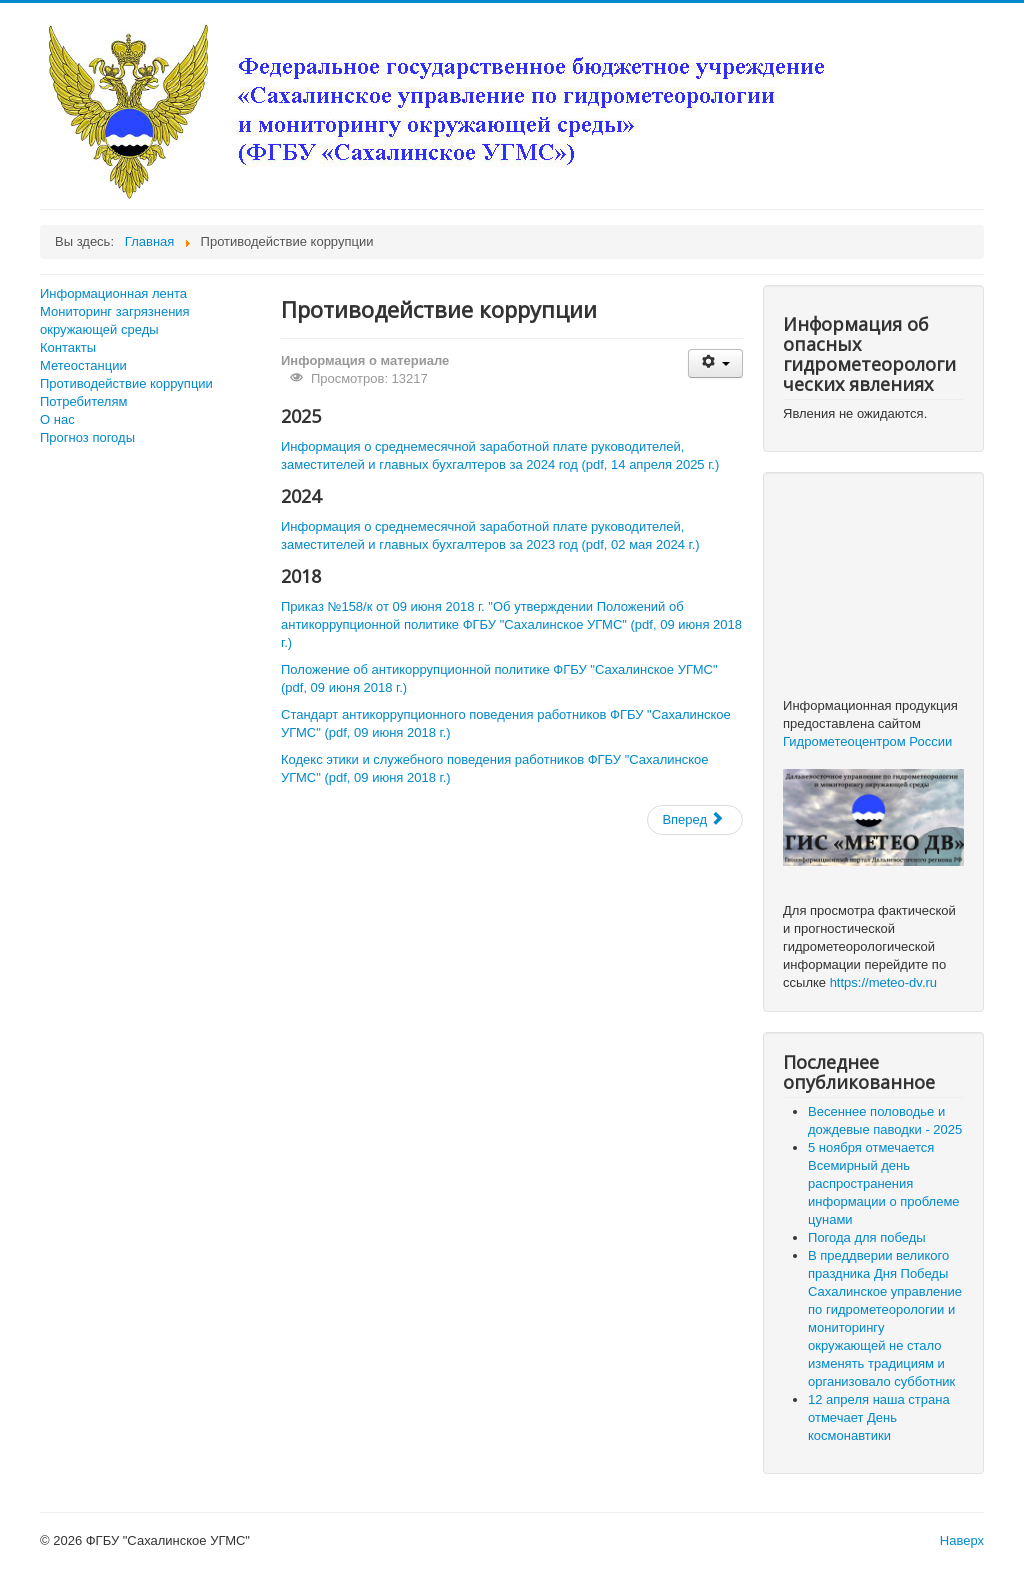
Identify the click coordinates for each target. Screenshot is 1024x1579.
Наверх (962, 1540)
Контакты (68, 347)
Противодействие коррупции (126, 383)
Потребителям (83, 401)
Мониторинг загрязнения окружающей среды (115, 320)
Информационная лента (113, 293)
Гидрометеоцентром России (867, 741)
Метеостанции (83, 365)
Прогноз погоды (87, 437)
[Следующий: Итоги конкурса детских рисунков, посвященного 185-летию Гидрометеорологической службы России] (695, 820)
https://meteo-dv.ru (883, 982)
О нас (57, 419)
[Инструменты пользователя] (715, 363)
